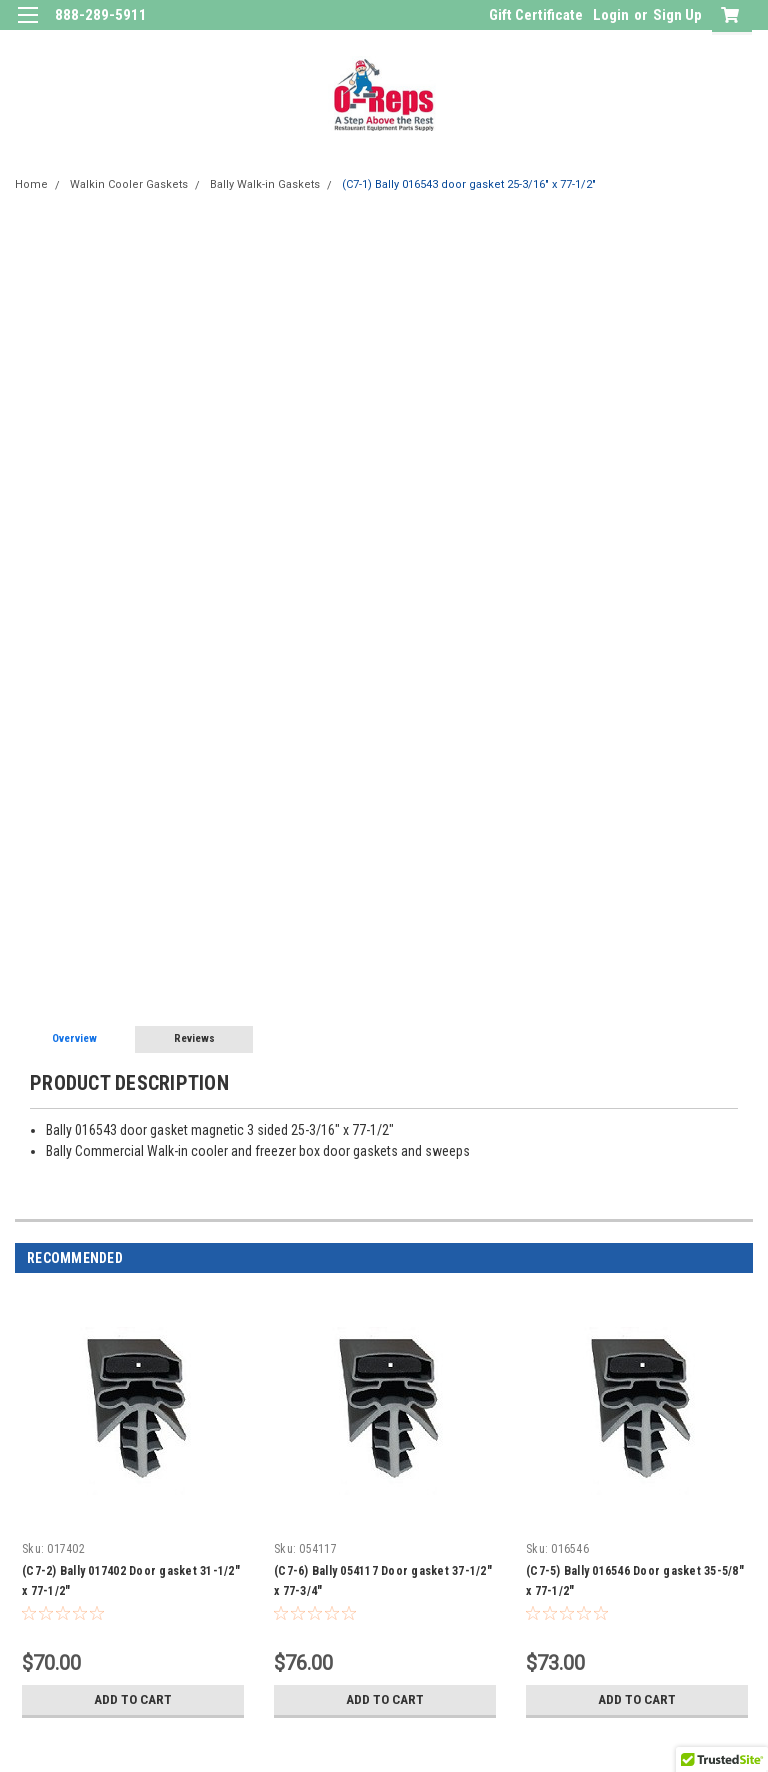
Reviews (194, 1038)
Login (611, 15)
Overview (74, 1038)
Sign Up (677, 15)
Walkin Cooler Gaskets (129, 184)
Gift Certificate (536, 15)
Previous (713, 1258)
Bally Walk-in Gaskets (265, 184)
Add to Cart (133, 1700)
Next (741, 1258)
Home (31, 184)
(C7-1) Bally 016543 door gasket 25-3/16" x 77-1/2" (469, 184)
